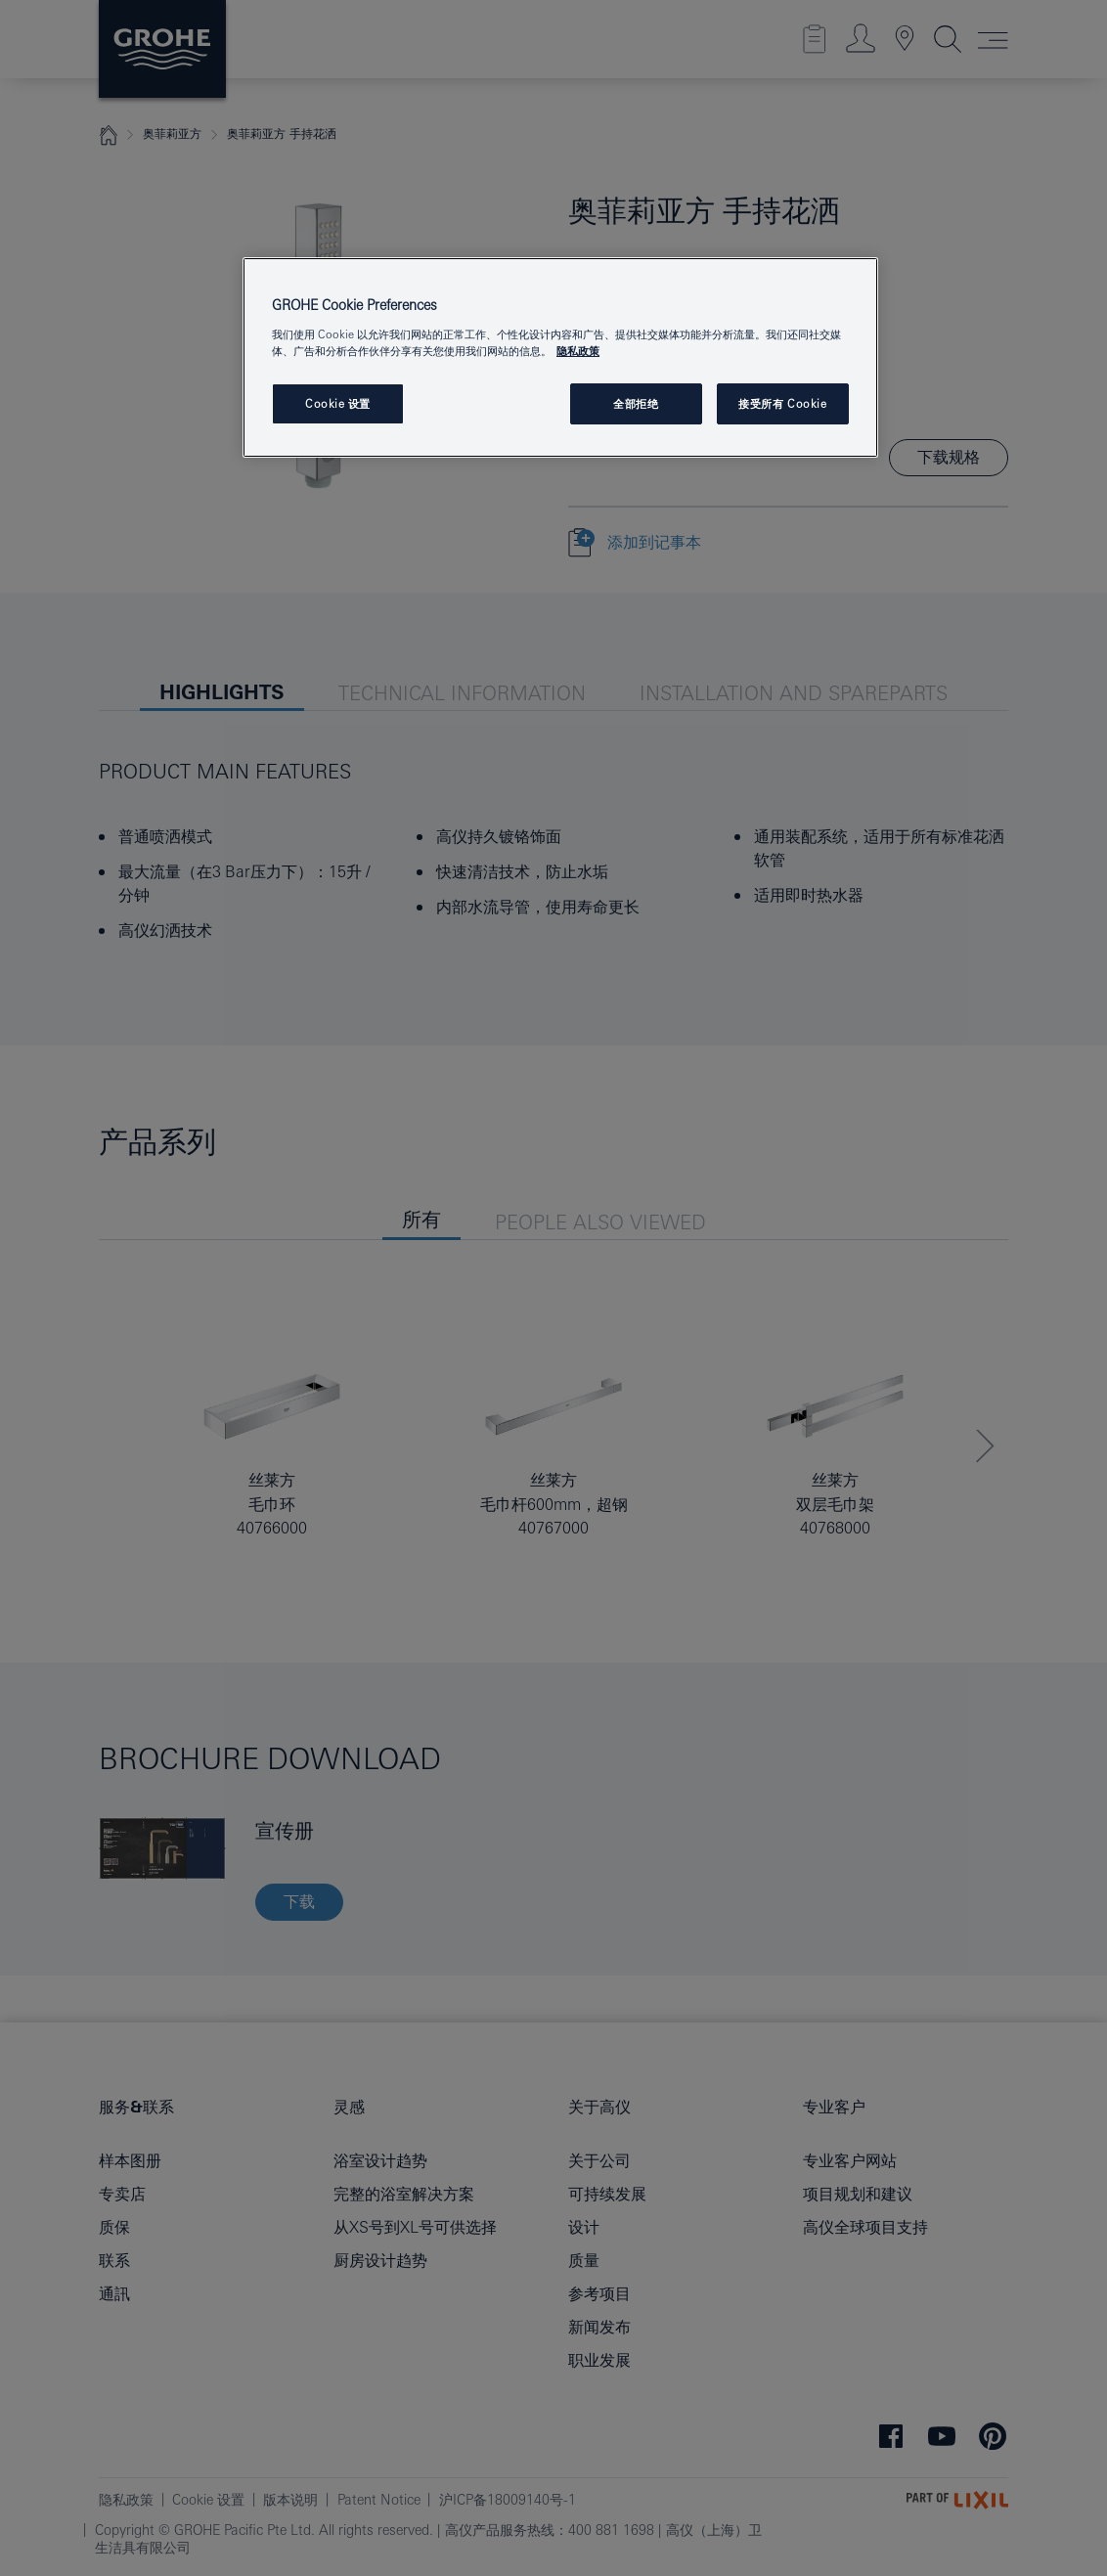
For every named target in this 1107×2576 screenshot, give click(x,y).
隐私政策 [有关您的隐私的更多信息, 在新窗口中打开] (577, 350)
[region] (560, 357)
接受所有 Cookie (782, 403)
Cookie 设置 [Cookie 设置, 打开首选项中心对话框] (338, 403)
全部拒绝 (635, 403)
